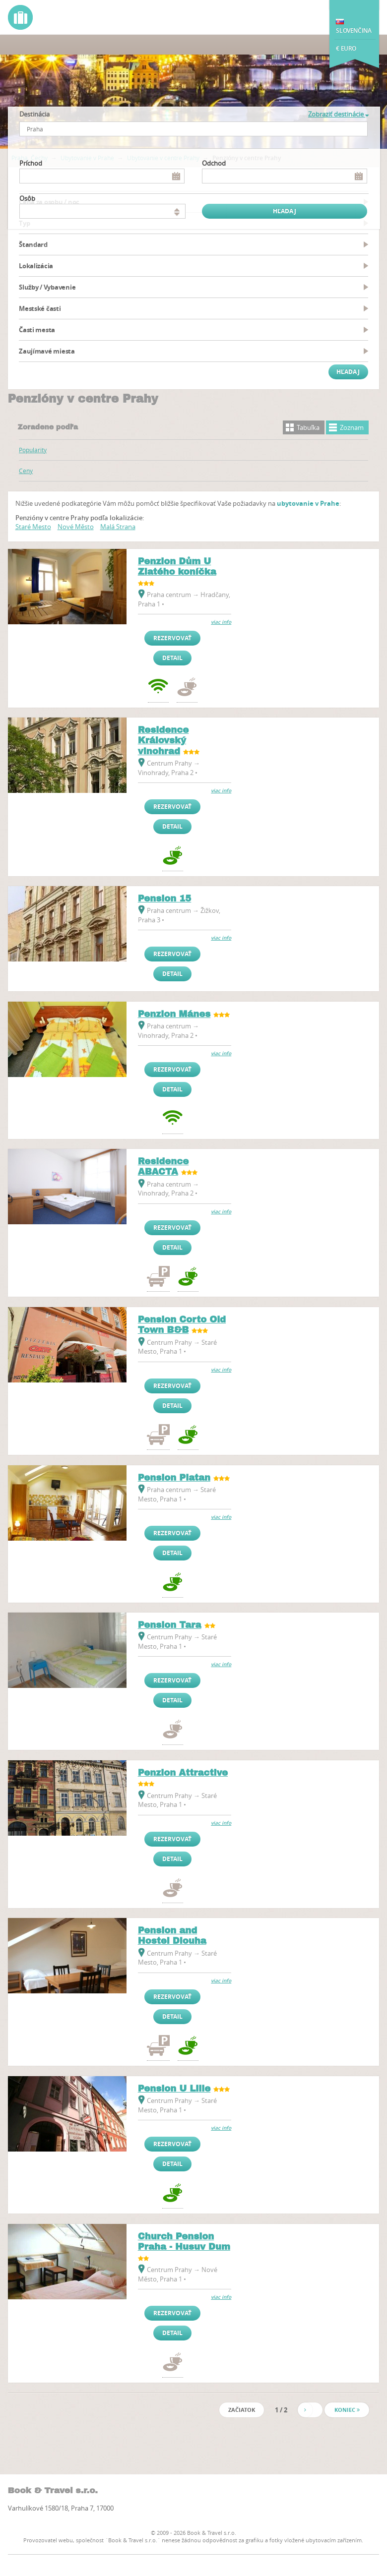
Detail (172, 658)
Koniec (347, 2409)
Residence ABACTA (163, 1166)
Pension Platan (174, 1478)
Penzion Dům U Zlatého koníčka (177, 566)
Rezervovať (172, 638)
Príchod (30, 163)
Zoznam (352, 427)
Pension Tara (169, 1625)
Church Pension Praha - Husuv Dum (184, 2241)
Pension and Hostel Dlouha (172, 1935)
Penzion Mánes (174, 1014)
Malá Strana (117, 526)
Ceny (26, 471)
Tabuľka (308, 427)
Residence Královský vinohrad (163, 740)
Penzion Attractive (183, 1773)
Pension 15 (165, 898)
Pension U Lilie (174, 2089)
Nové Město (76, 526)
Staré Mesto (33, 526)
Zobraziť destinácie (338, 114)
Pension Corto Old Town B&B (182, 1325)
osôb (27, 198)
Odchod (214, 163)
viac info (221, 622)
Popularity (33, 450)
